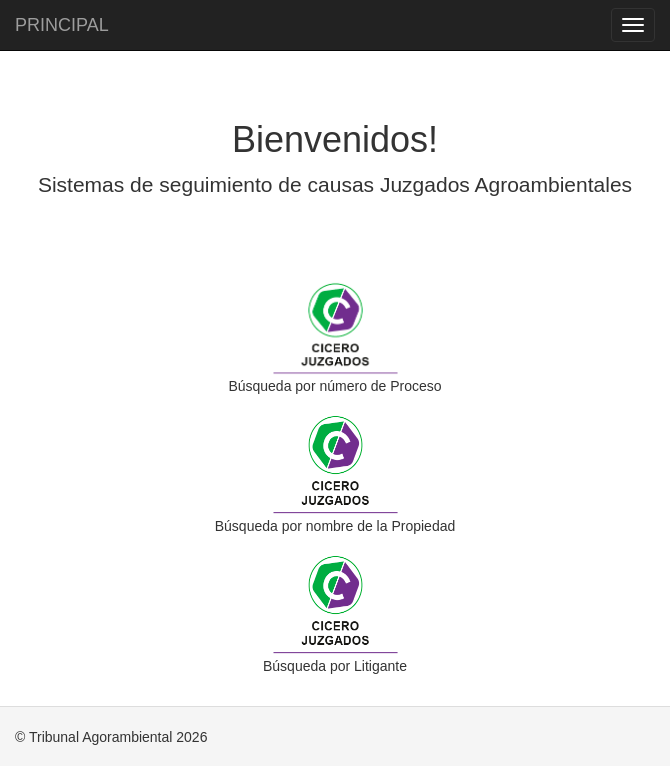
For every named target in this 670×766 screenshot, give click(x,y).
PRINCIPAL (62, 25)
